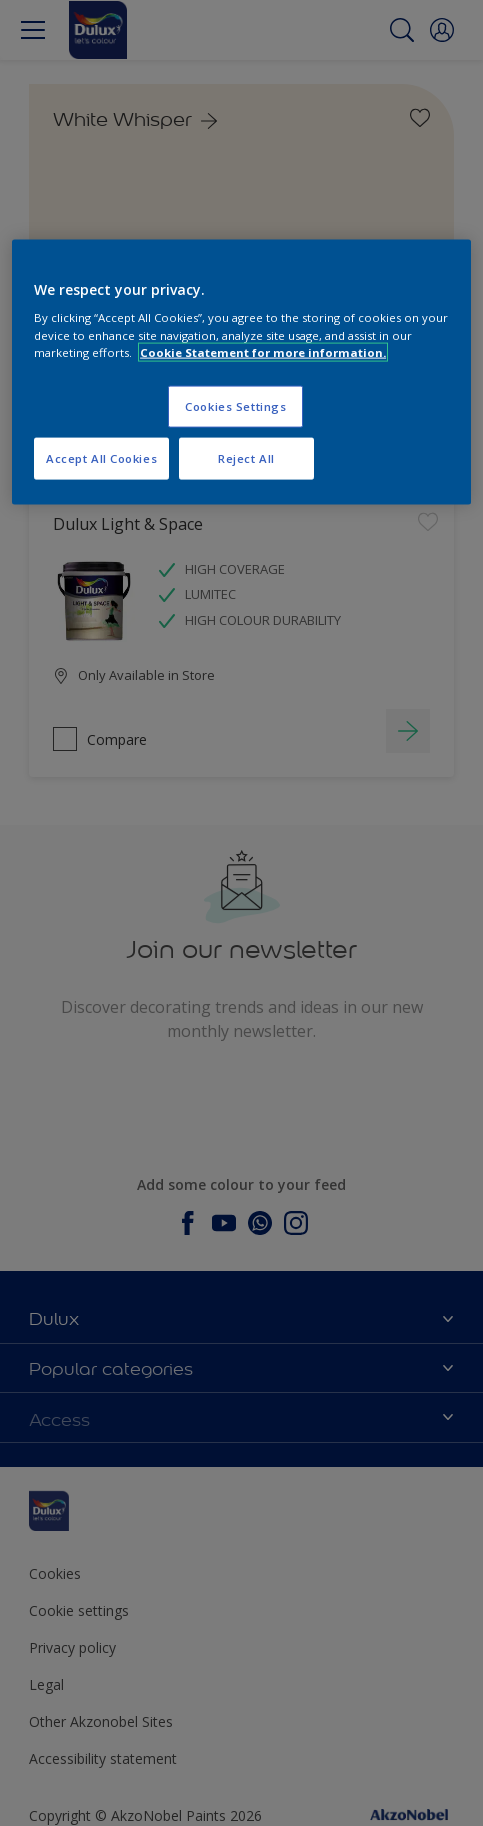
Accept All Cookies (101, 457)
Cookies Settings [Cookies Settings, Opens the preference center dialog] (235, 405)
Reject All (246, 457)
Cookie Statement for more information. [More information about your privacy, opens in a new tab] (263, 351)
